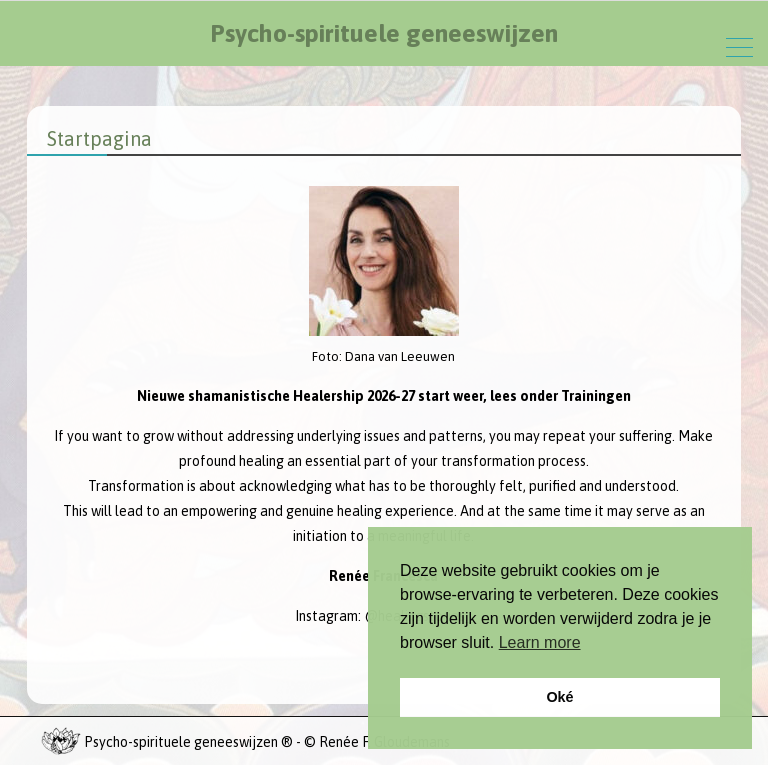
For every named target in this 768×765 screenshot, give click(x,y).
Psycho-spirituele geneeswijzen (384, 33)
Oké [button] (559, 697)
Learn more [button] (540, 642)
